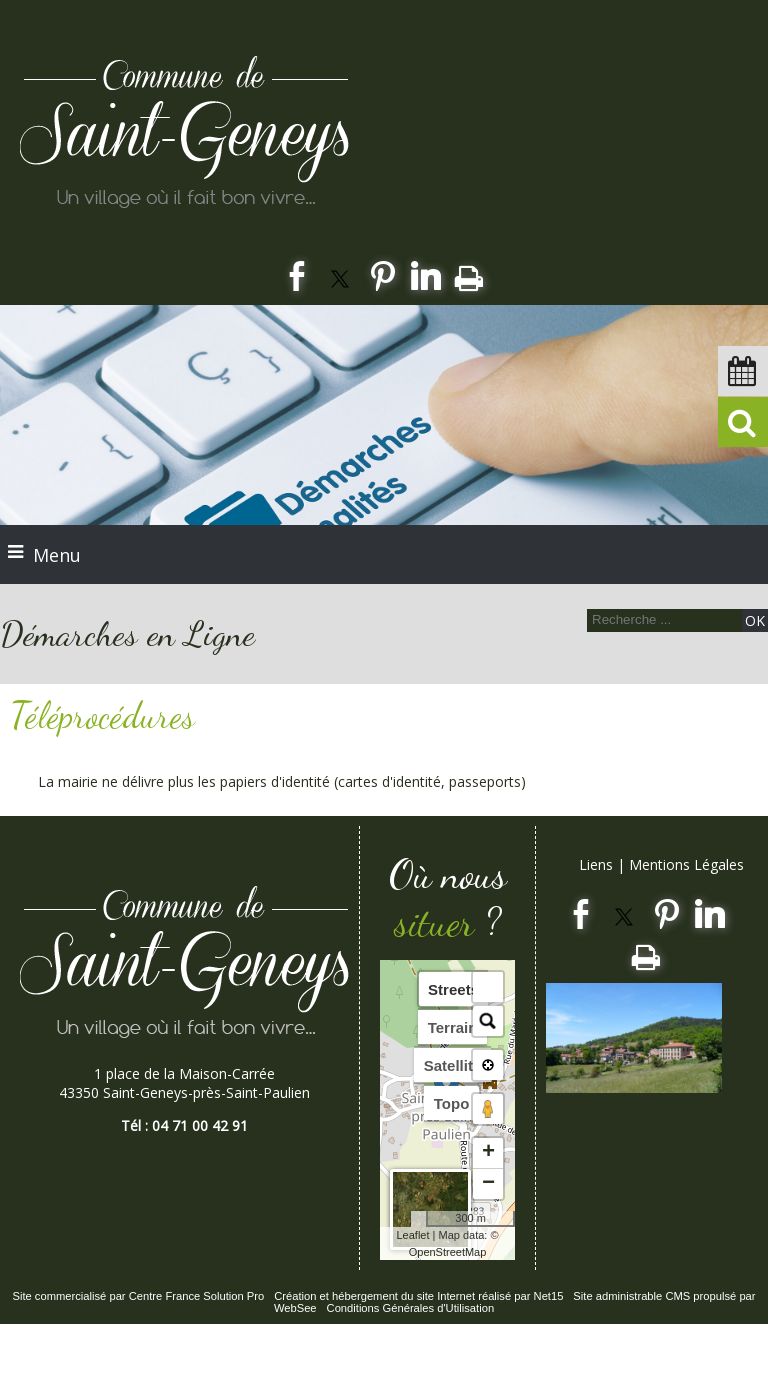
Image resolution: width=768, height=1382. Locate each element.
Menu (57, 555)
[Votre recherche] (662, 619)
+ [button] (488, 1153)
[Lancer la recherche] (755, 620)
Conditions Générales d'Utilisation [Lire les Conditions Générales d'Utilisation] (411, 1308)
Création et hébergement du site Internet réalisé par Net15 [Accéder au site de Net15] (418, 1296)
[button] (488, 987)
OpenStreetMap (448, 1252)
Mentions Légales (686, 864)
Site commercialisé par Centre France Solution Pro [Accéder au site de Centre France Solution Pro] (138, 1296)
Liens (596, 864)
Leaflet (412, 1235)
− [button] (488, 1184)
